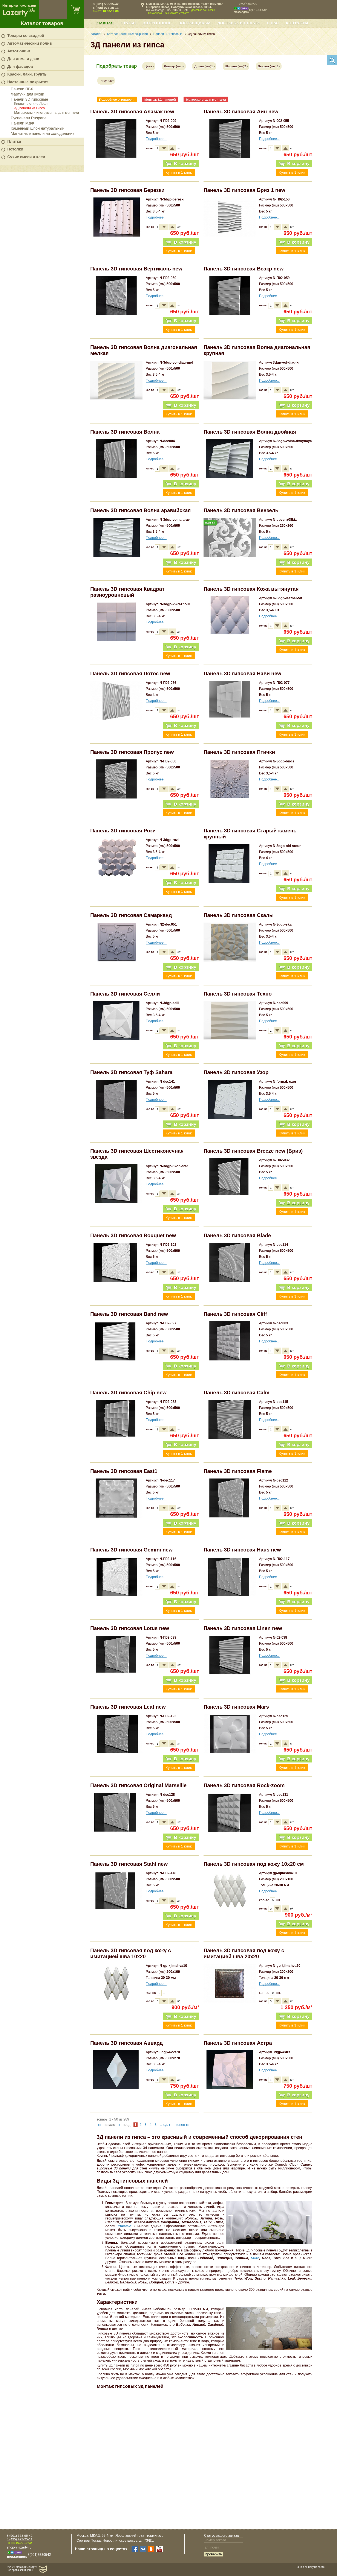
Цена (148, 66)
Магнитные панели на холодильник (42, 133)
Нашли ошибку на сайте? (311, 2566)
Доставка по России (203, 10)
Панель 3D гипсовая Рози (123, 830)
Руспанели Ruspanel (29, 118)
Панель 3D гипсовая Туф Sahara (131, 1072)
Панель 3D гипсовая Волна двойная (250, 432)
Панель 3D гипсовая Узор (236, 1072)
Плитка (14, 141)
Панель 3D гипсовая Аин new (241, 111)
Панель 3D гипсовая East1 (123, 1471)
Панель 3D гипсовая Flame (238, 1471)
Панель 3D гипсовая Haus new (242, 1550)
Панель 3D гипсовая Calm (237, 1392)
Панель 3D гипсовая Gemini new (131, 1550)
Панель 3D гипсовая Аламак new (132, 111)
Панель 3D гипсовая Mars (236, 1707)
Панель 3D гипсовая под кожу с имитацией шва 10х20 (130, 1953)
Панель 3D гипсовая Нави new (242, 673)
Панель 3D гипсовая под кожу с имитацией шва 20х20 (244, 1953)
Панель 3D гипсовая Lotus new (129, 1628)
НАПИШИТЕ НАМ (177, 10)
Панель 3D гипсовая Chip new (128, 1392)
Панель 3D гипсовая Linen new (243, 1628)
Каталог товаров (42, 23)
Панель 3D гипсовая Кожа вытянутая (251, 589)
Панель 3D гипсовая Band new (129, 1314)
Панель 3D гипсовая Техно (238, 994)
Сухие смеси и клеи (26, 157)
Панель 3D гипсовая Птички (239, 752)
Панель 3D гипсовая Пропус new (132, 752)
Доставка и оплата (239, 23)
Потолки (15, 149)
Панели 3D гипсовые (29, 99)
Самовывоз (155, 13)
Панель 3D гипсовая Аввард (126, 2043)
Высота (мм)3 (268, 66)
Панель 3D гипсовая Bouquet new (133, 1235)
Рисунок (106, 80)
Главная (104, 23)
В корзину (180, 163)
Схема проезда (155, 10)
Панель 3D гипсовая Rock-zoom (244, 1785)
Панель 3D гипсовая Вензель (241, 510)
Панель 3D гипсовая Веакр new (243, 269)
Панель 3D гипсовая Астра (238, 2043)
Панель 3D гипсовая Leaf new (128, 1707)
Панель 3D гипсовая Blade (237, 1235)
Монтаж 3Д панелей (160, 99)
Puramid (124, 2226)
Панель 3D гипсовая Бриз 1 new (244, 190)
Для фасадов (20, 66)
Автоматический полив (29, 43)
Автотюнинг (18, 51)
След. (165, 2125)
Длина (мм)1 (203, 66)
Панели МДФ (22, 123)
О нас (273, 23)
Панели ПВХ (22, 89)
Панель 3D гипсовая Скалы (239, 915)
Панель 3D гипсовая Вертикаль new (136, 269)
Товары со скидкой (25, 35)
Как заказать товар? (177, 13)
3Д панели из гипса (29, 108)
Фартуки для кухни (27, 94)
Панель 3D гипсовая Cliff (235, 1314)
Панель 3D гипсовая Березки (127, 190)
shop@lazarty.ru (248, 3)
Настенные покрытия (28, 82)
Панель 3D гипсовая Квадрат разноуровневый (127, 592)
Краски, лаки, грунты (27, 74)
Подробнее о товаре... (116, 99)
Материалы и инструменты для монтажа (46, 112)
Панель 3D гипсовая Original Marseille (138, 1785)
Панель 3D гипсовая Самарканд (131, 915)
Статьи (128, 23)
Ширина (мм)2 (235, 66)
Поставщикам (194, 23)
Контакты (297, 23)
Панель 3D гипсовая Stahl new (129, 1864)
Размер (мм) (173, 66)
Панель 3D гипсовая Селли (125, 994)
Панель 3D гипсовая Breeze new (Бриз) (253, 1151)
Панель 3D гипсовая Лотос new (130, 673)
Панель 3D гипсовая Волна (125, 432)
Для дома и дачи (23, 59)
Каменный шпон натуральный (37, 128)
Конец (182, 2125)
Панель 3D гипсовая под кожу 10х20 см (254, 1864)
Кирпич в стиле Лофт (31, 103)
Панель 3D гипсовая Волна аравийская (140, 510)
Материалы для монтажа (206, 99)
